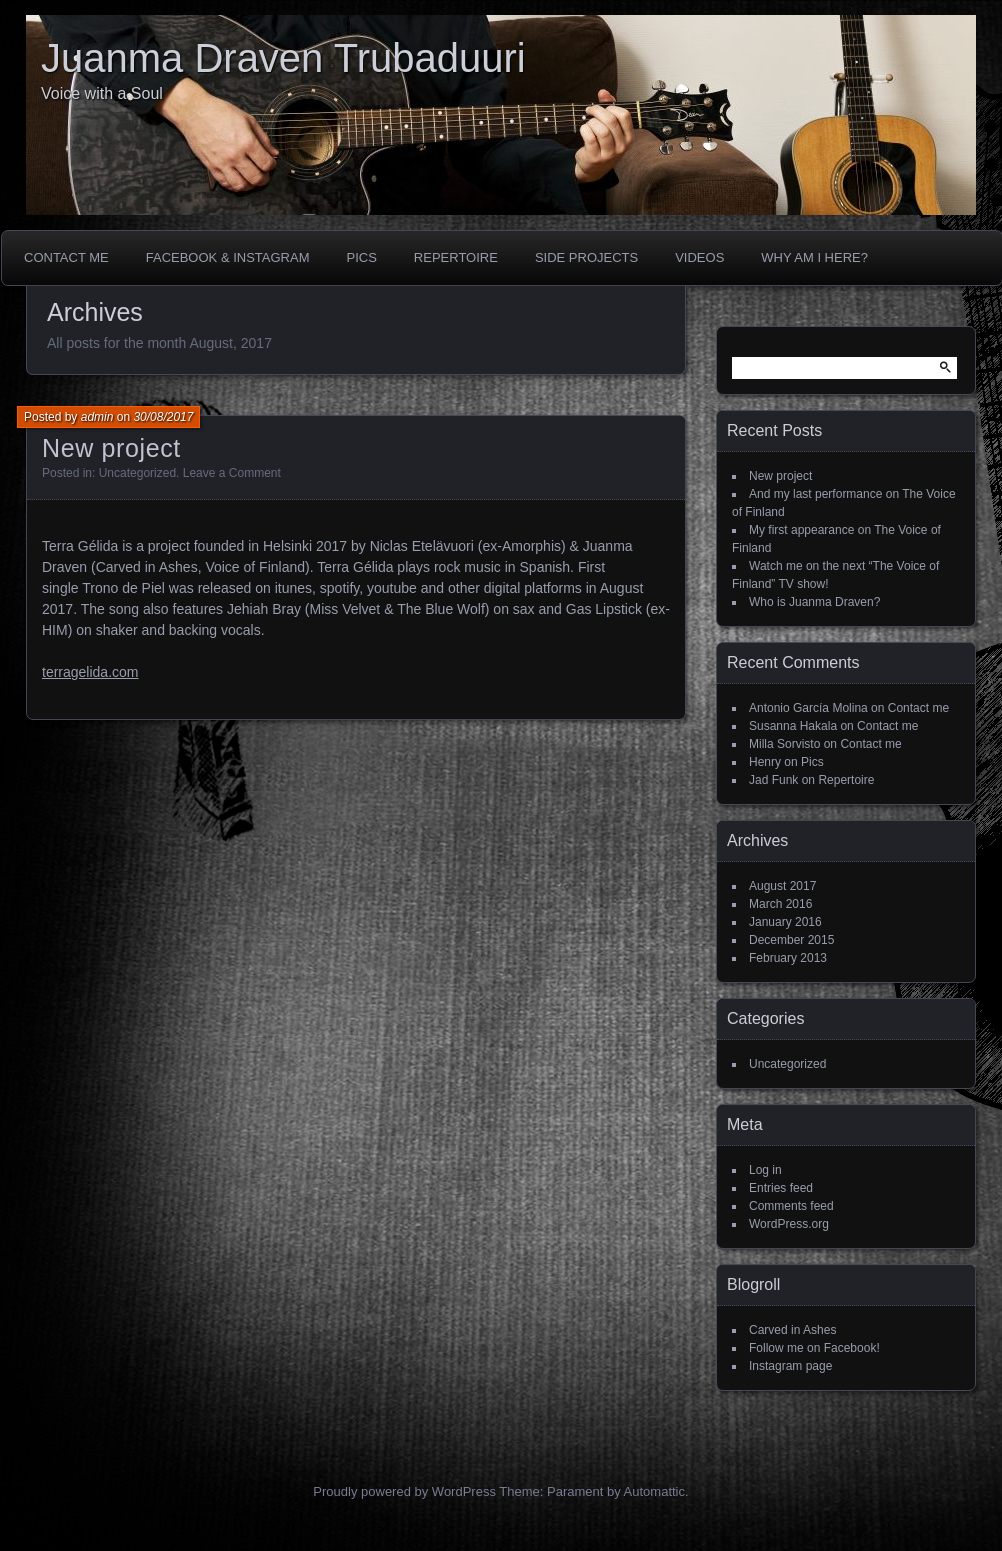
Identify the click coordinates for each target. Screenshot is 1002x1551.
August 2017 (782, 886)
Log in (765, 1170)
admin (97, 417)
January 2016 (785, 922)
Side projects (586, 257)
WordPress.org (789, 1224)
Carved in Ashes (792, 1330)
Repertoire (456, 257)
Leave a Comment (232, 473)
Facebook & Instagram (228, 257)
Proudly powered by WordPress (404, 1491)
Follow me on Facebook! (814, 1348)
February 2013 (788, 958)
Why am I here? (814, 257)
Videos (699, 257)
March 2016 (780, 904)
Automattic (654, 1491)
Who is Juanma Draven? (814, 602)
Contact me (66, 257)
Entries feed (781, 1188)
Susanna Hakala (793, 726)
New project (111, 448)
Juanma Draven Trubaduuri (283, 58)
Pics (361, 257)
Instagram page (790, 1366)
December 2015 (791, 940)
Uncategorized (137, 473)
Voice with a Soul (102, 93)
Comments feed (791, 1206)
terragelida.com (90, 672)
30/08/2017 (163, 417)
